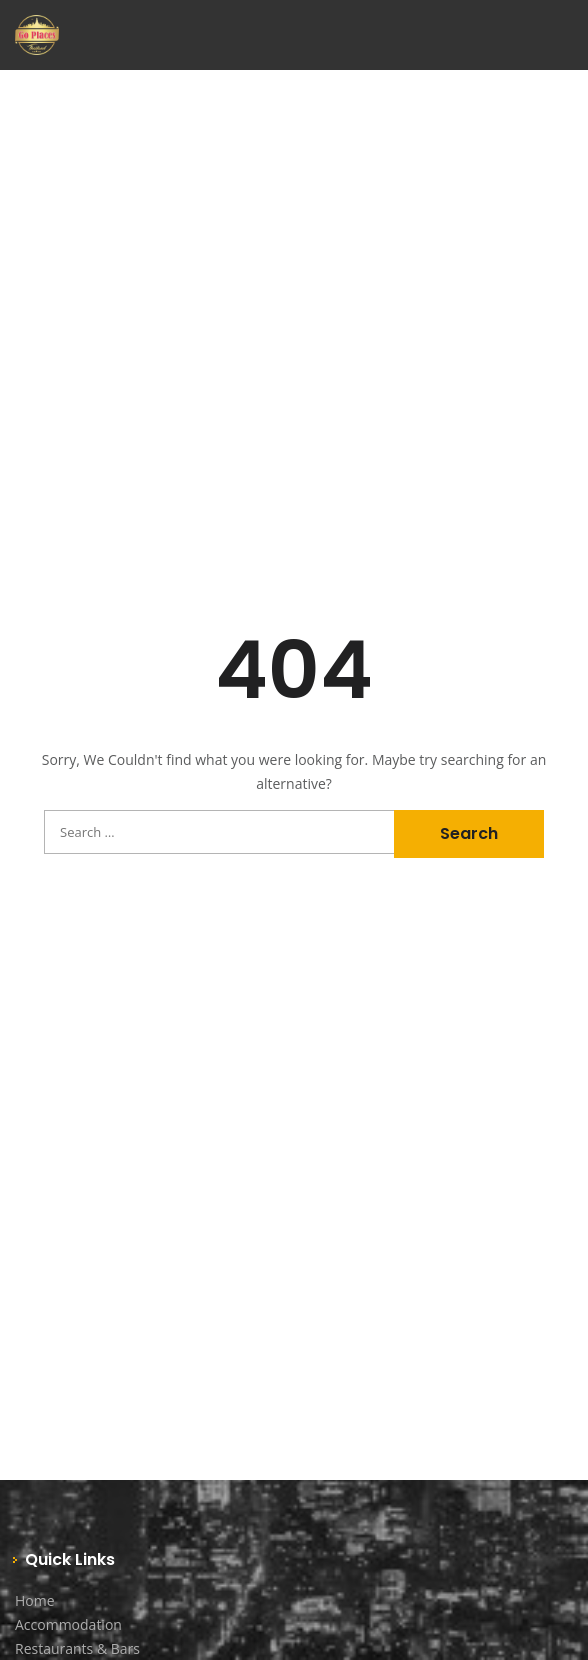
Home (35, 1600)
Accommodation (68, 1624)
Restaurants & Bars (77, 1648)
